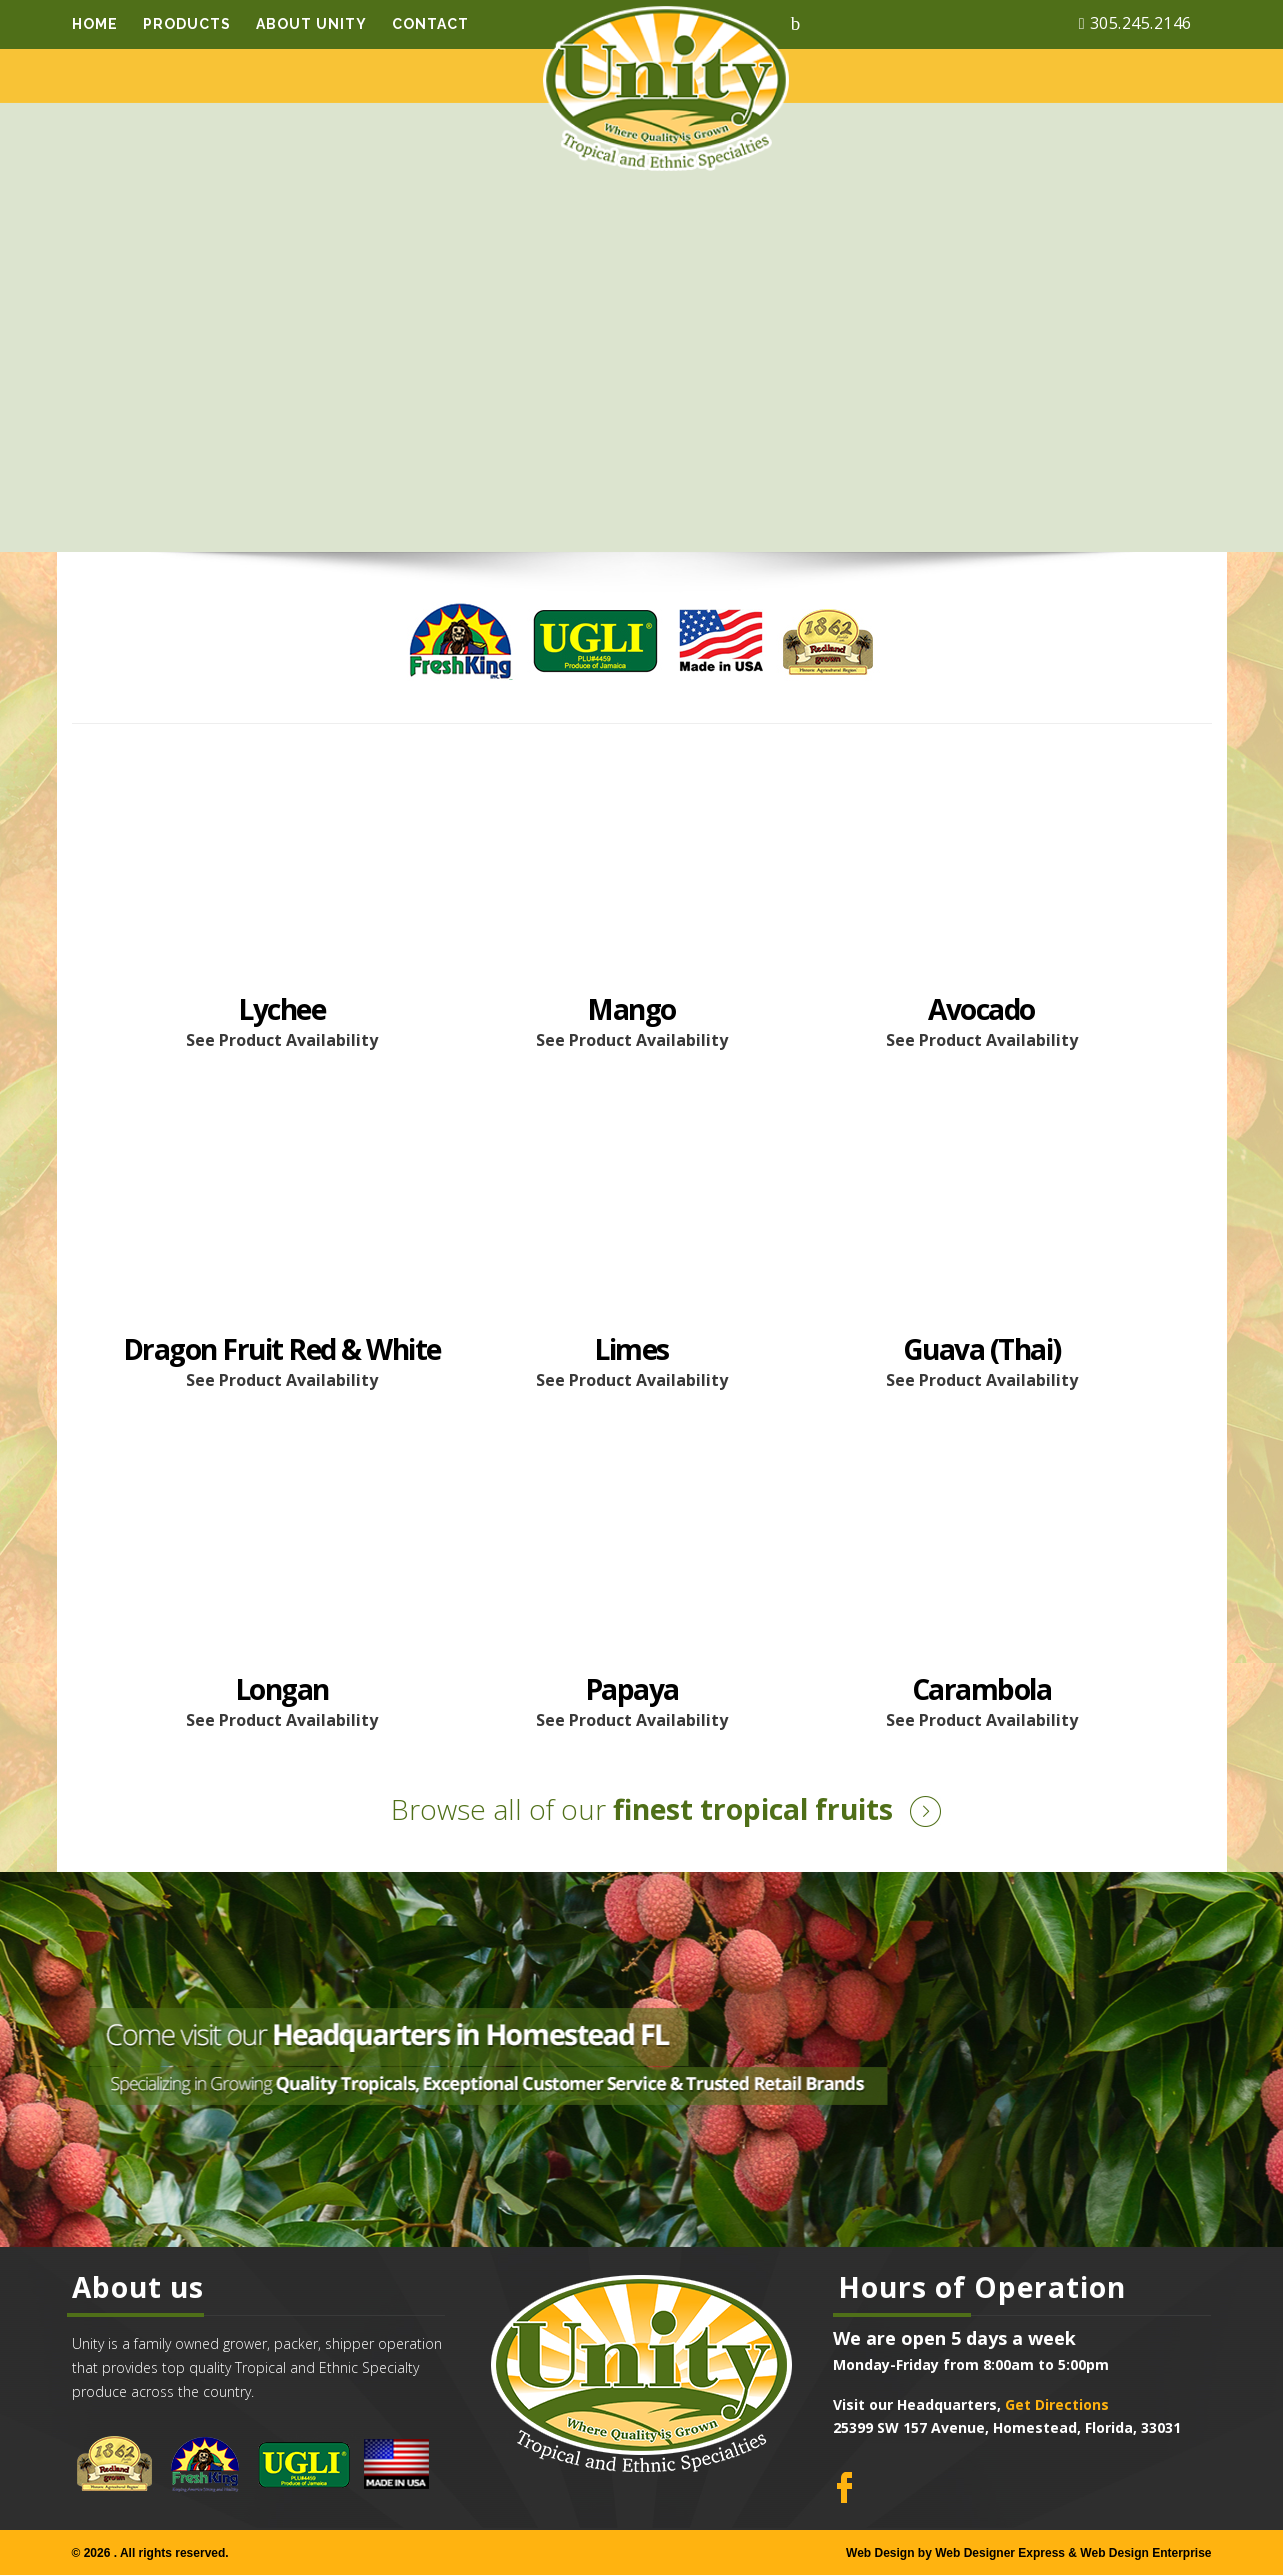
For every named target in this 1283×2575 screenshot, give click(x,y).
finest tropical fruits (642, 1809)
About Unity (311, 23)
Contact (430, 23)
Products (187, 23)
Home (95, 23)
